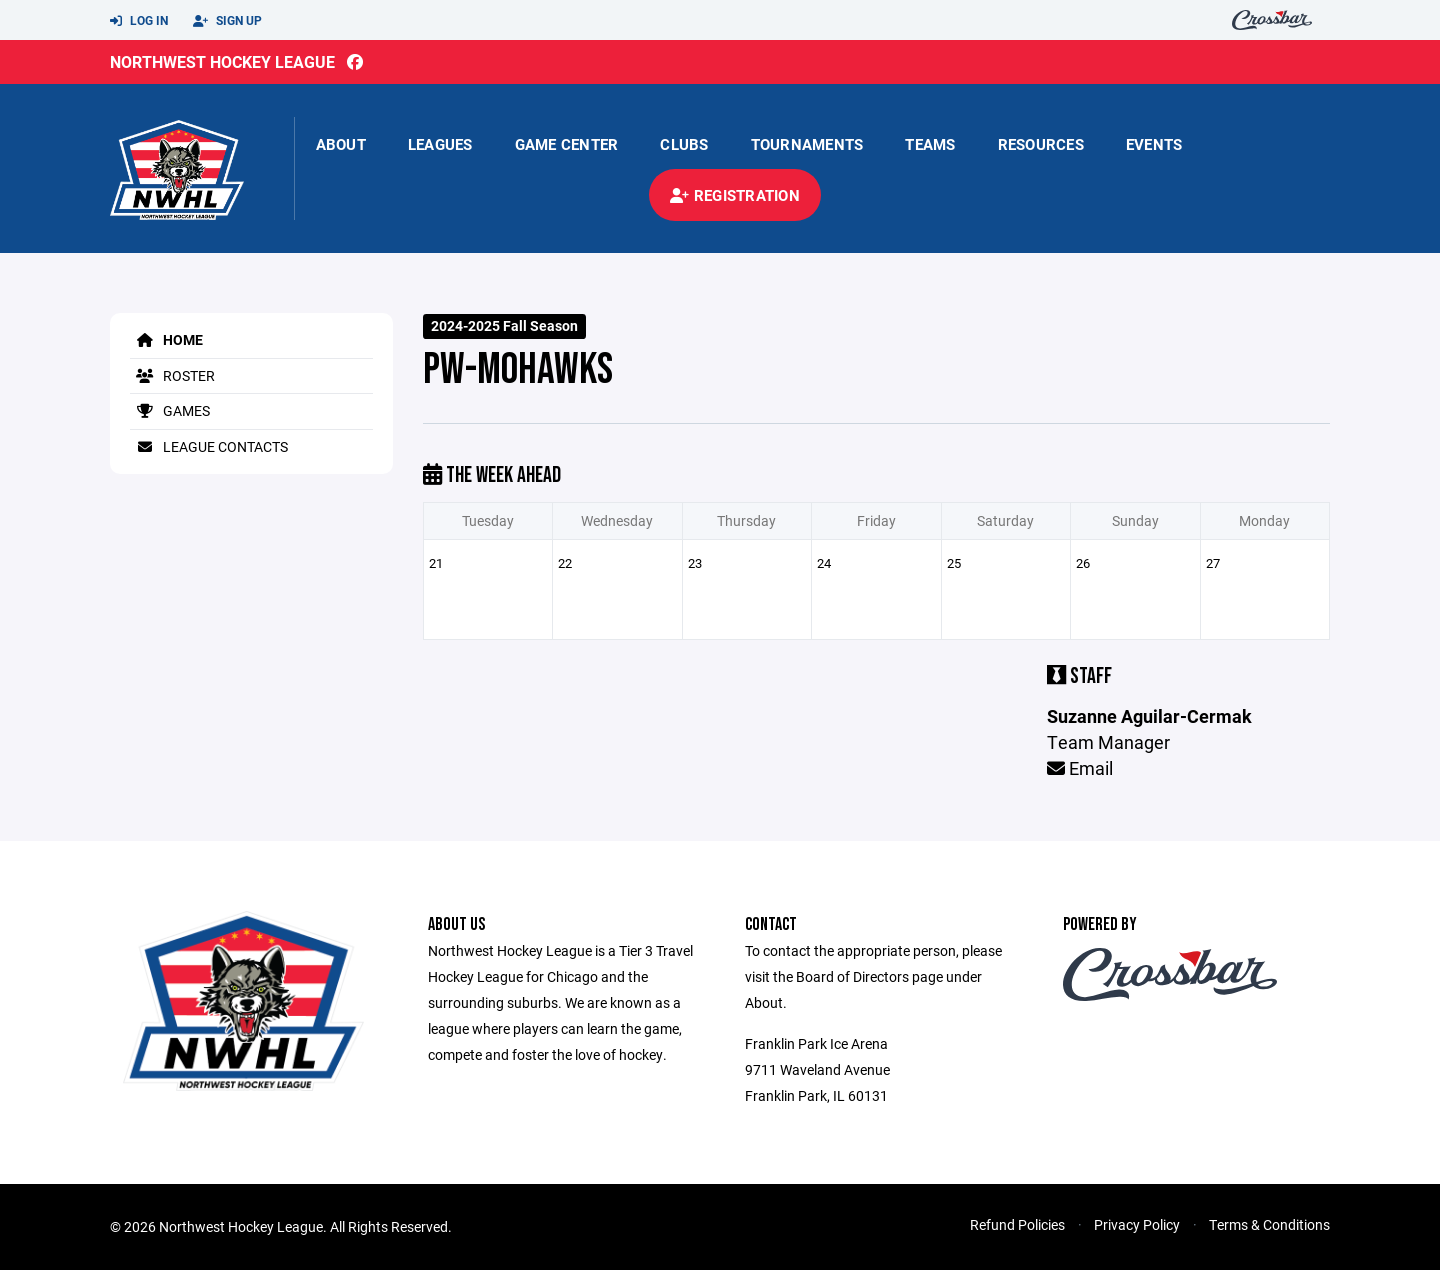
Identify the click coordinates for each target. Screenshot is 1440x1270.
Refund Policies (1017, 1224)
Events (1154, 144)
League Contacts (209, 446)
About (341, 144)
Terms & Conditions (1269, 1224)
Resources (1041, 144)
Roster (172, 375)
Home (166, 339)
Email (1080, 768)
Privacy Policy (1137, 1224)
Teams (930, 144)
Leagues (440, 144)
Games (170, 410)
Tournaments (807, 144)
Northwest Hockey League (222, 61)
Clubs (684, 144)
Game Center (567, 144)
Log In (139, 21)
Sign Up (227, 21)
